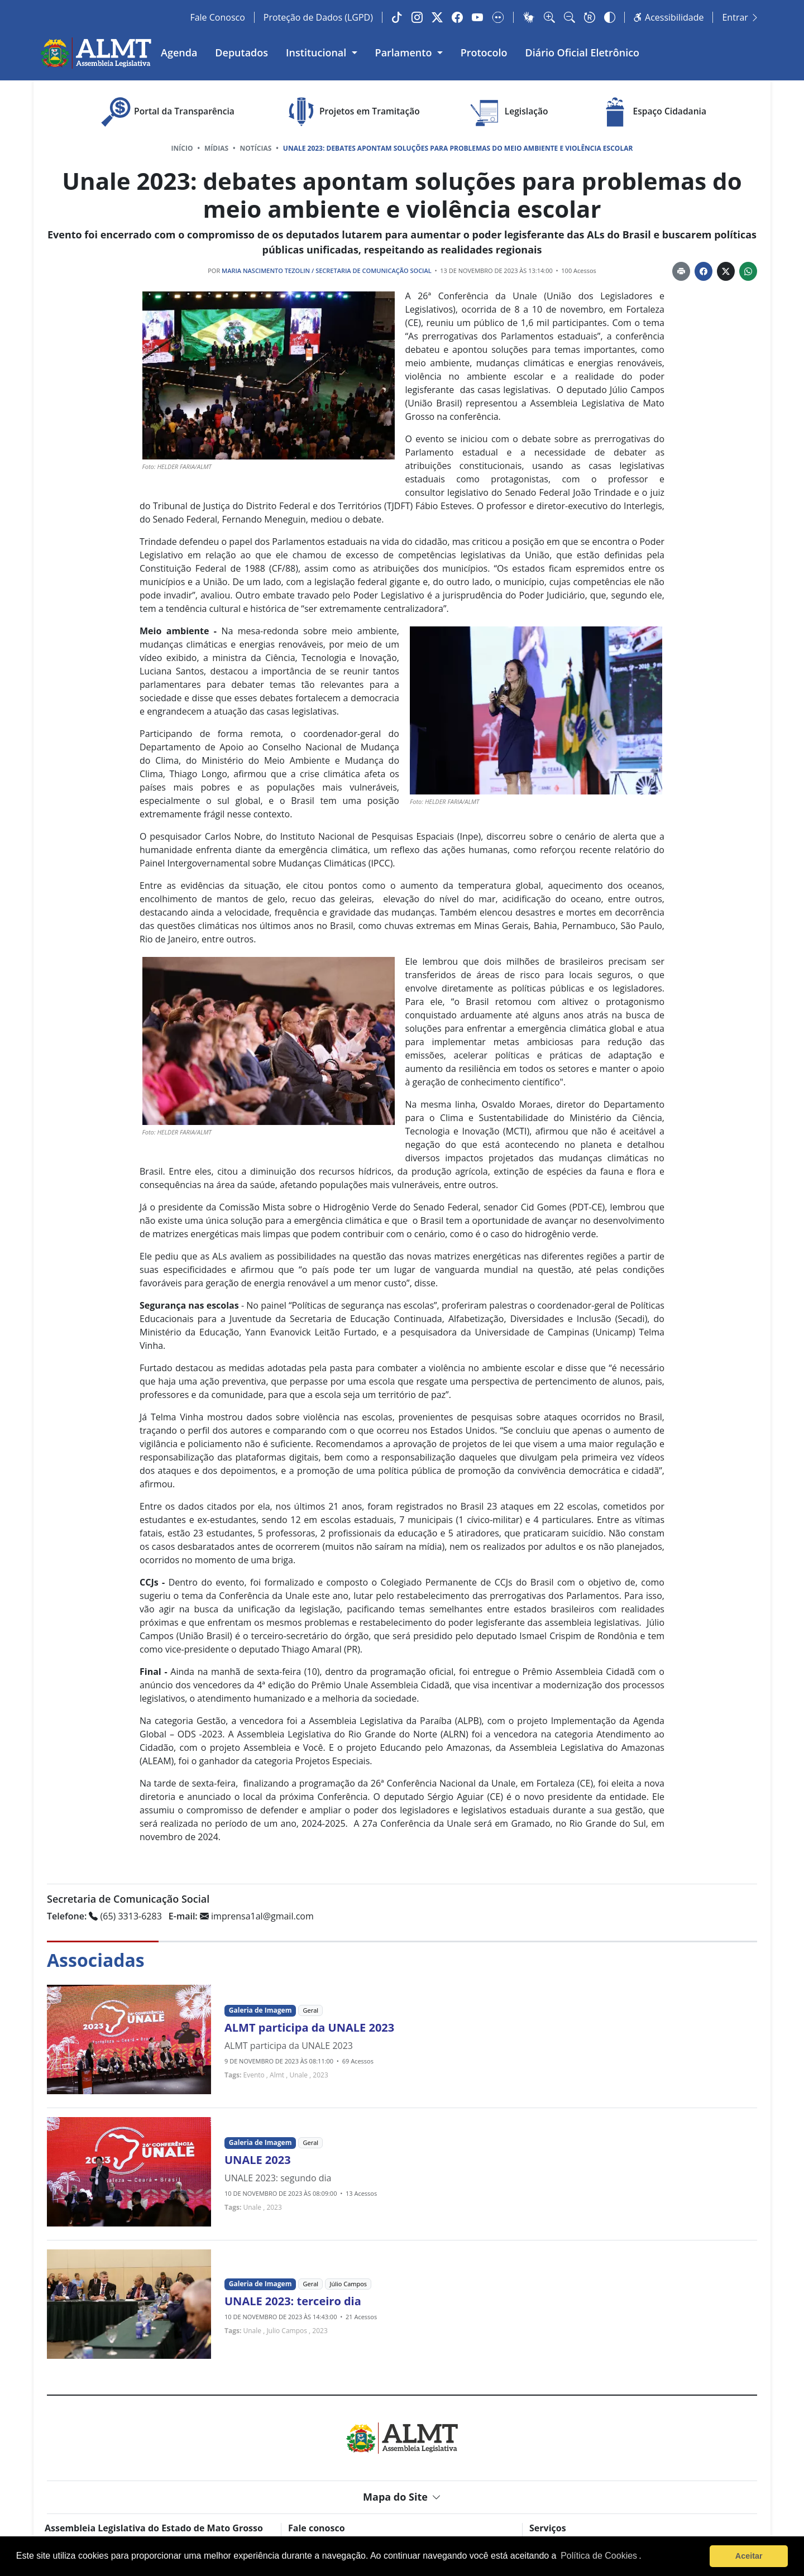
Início (182, 148)
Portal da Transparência (166, 112)
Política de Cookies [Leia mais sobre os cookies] (599, 2555)
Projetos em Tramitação (351, 112)
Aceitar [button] (749, 2555)
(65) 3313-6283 (104, 1916)
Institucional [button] (317, 52)
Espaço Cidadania (651, 112)
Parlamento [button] (405, 52)
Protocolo (484, 52)
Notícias (256, 148)
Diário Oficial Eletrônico (582, 52)
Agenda (179, 52)
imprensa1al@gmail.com (241, 1916)
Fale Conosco (217, 17)
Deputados (241, 52)
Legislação (508, 112)
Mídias (216, 148)
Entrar (740, 17)
